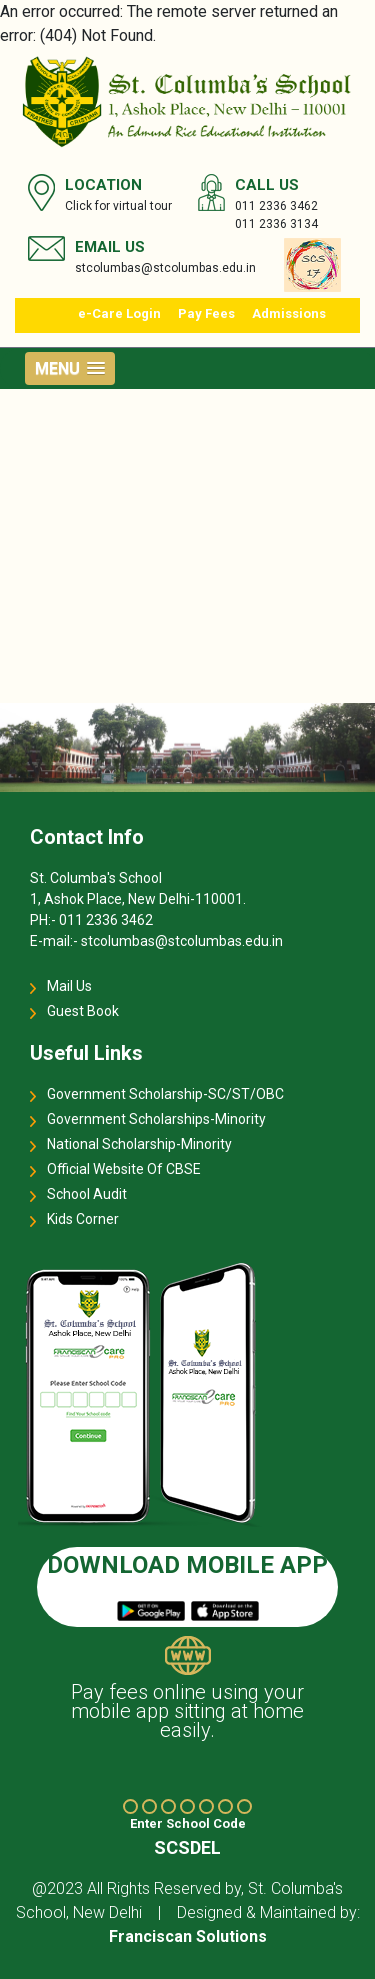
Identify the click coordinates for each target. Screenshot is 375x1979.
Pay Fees (206, 313)
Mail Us (69, 986)
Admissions (289, 313)
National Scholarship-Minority (139, 1144)
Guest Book (83, 1011)
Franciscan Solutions (188, 1936)
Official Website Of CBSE (124, 1169)
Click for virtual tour (118, 206)
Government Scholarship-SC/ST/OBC (165, 1094)
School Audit (87, 1194)
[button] (70, 368)
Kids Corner (83, 1219)
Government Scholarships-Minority (156, 1119)
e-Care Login (119, 313)
